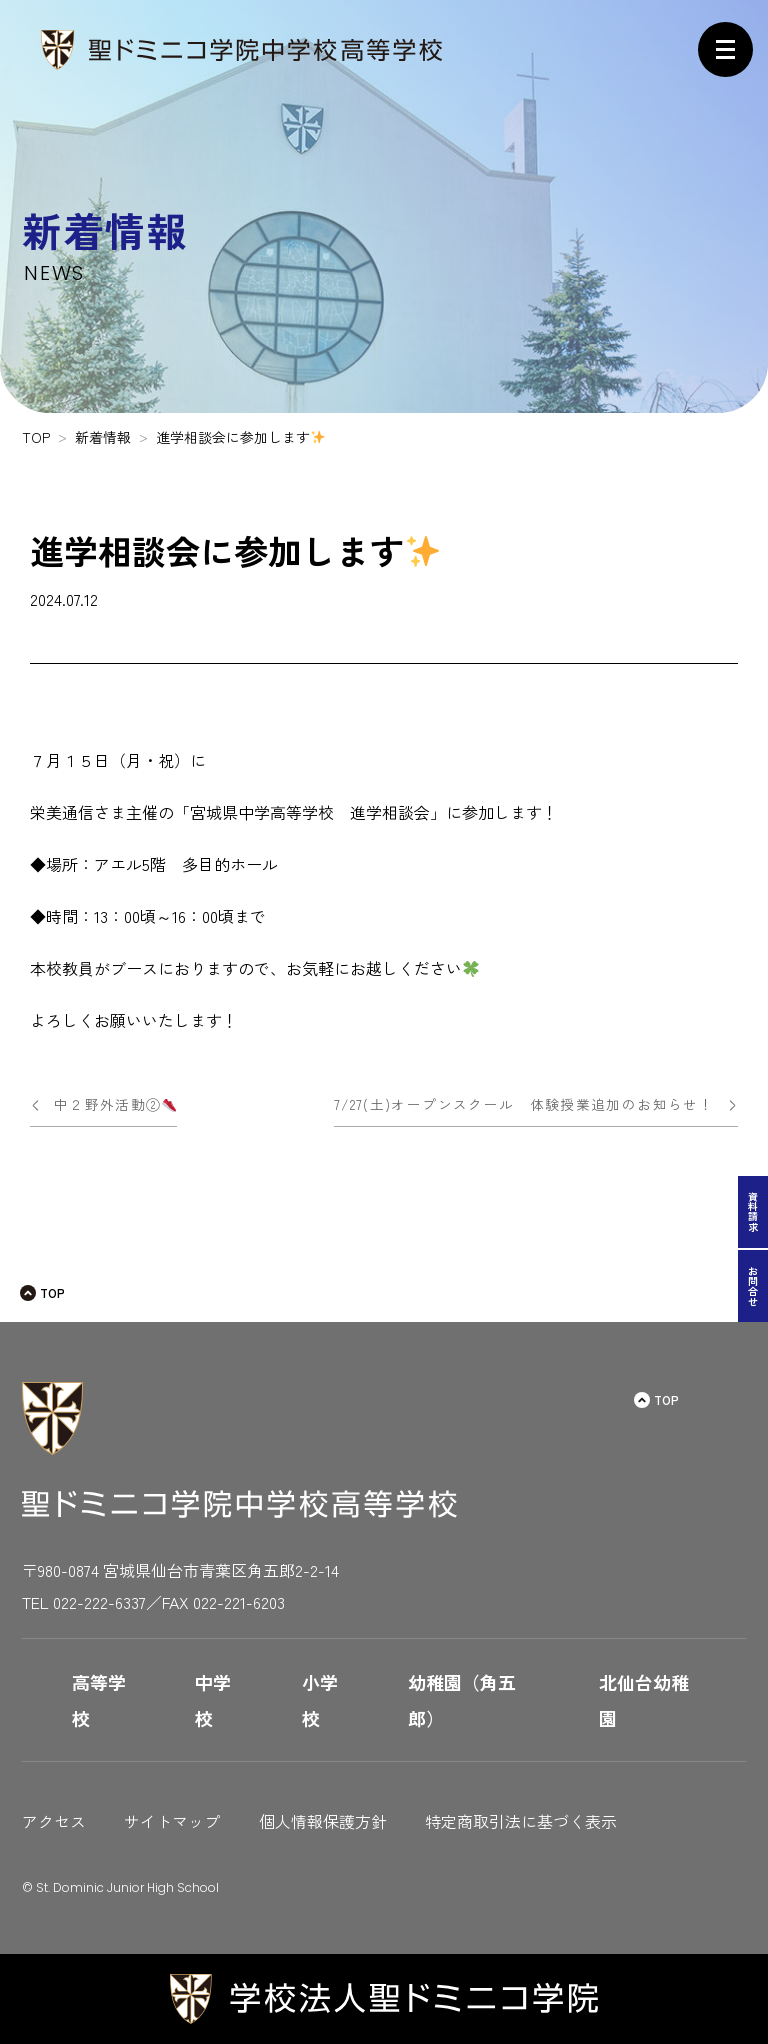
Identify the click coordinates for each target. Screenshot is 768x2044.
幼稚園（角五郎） (462, 1700)
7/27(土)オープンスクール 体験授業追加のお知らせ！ (524, 1104)
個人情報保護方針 (323, 1821)
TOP (52, 1292)
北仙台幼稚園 (644, 1700)
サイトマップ (172, 1821)
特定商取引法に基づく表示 (521, 1821)
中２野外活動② (115, 1104)
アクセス (54, 1821)
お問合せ (753, 1286)
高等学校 (99, 1700)
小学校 (320, 1700)
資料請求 (753, 1212)
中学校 (213, 1700)
